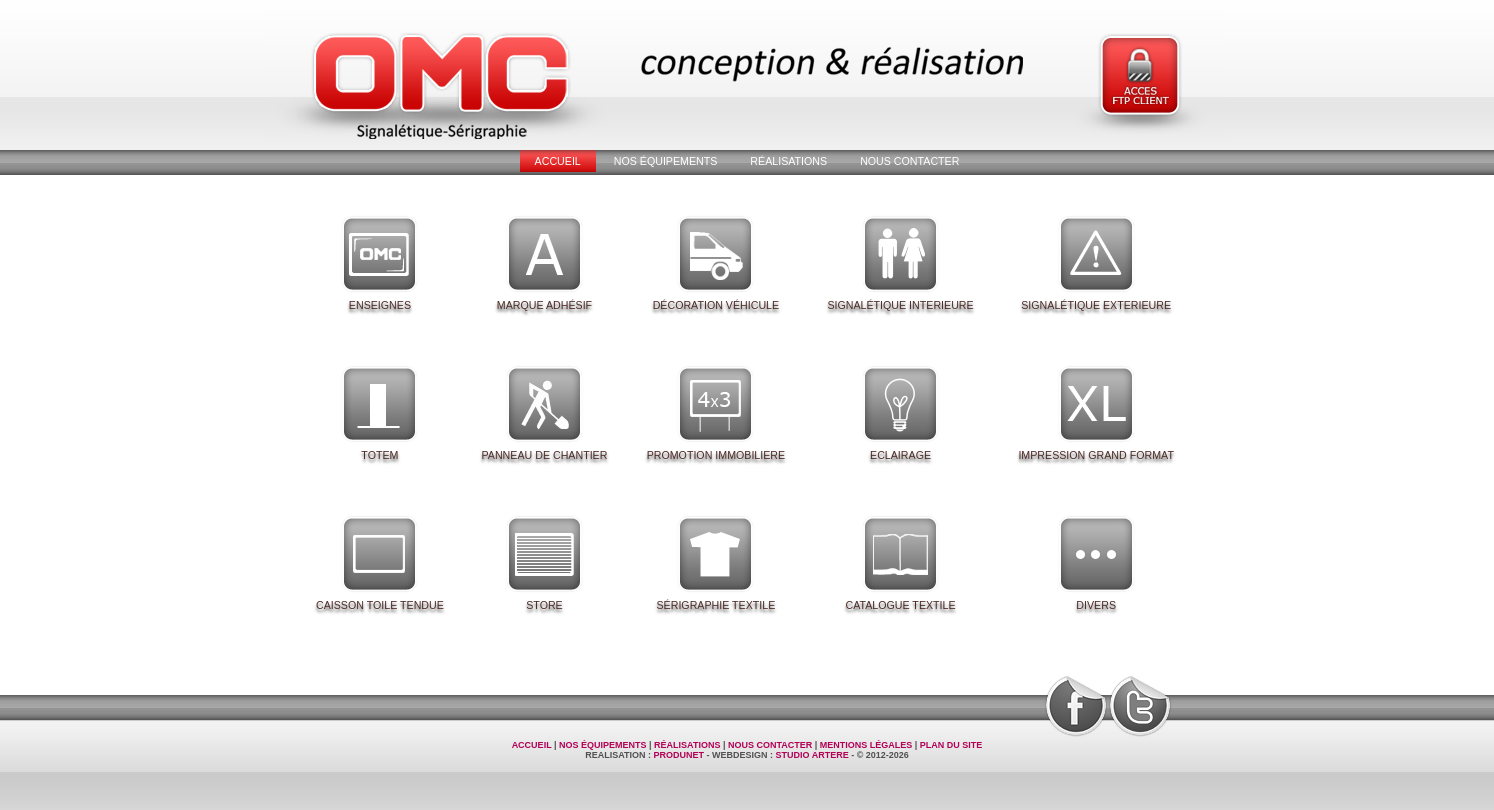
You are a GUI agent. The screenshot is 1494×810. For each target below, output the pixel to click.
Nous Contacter (909, 161)
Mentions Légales (866, 745)
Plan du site (951, 745)
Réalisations (788, 161)
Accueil (558, 161)
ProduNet (678, 755)
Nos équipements (666, 161)
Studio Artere (812, 755)
